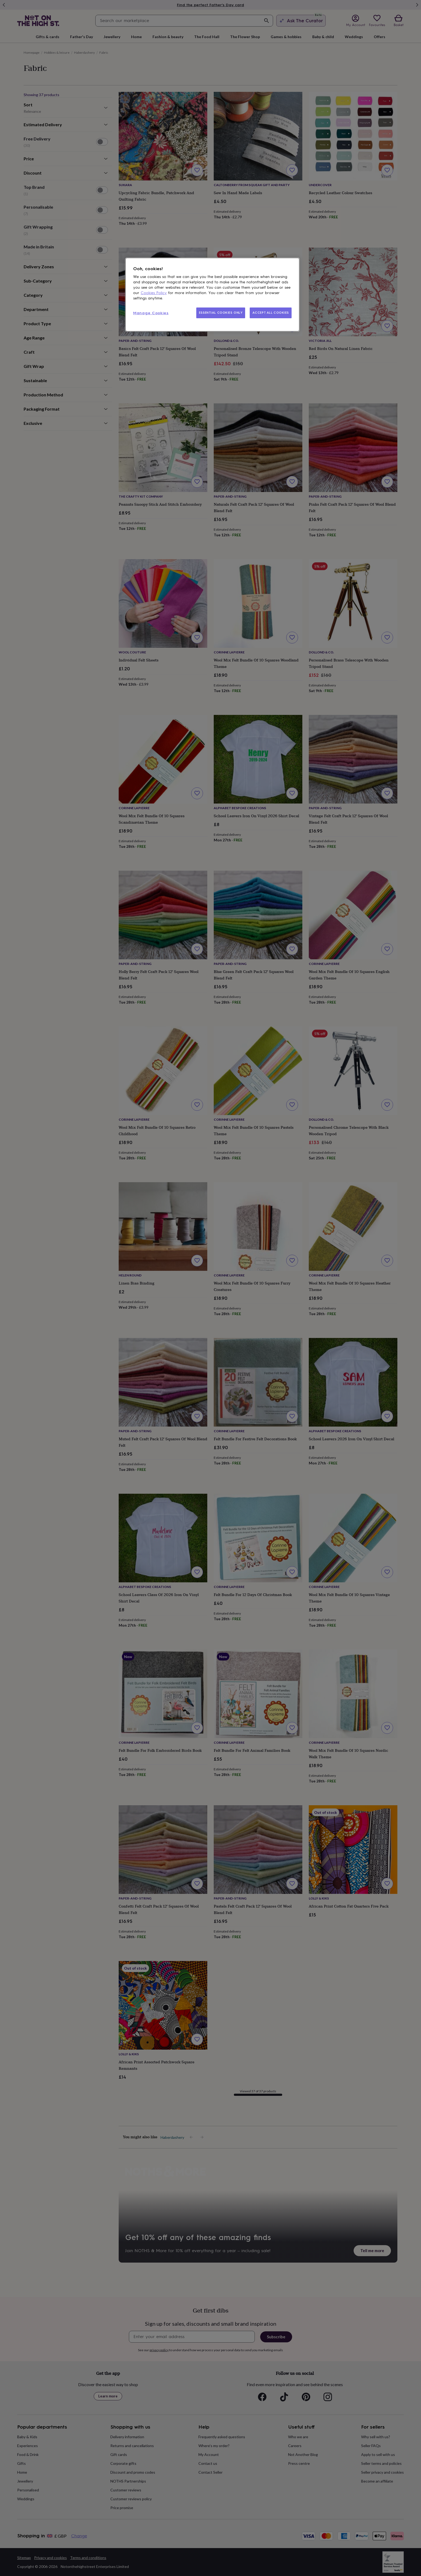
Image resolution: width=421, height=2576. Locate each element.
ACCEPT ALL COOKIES (270, 312)
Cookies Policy (154, 293)
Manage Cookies (151, 313)
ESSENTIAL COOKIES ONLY (221, 312)
